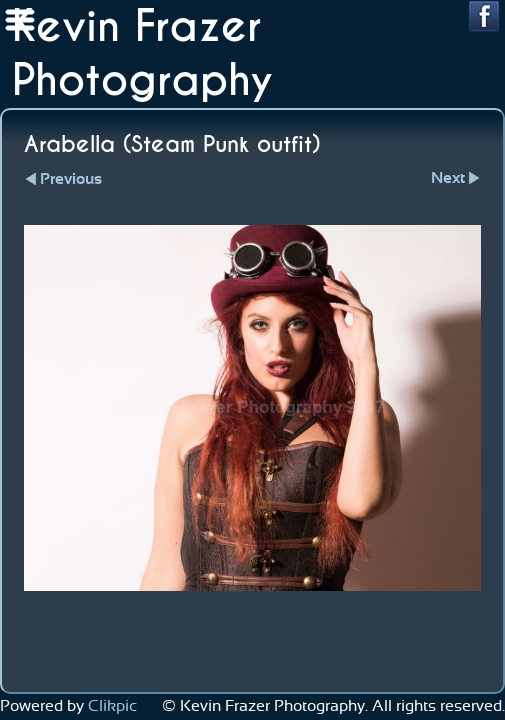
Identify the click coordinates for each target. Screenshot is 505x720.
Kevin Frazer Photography (142, 54)
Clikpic (112, 706)
